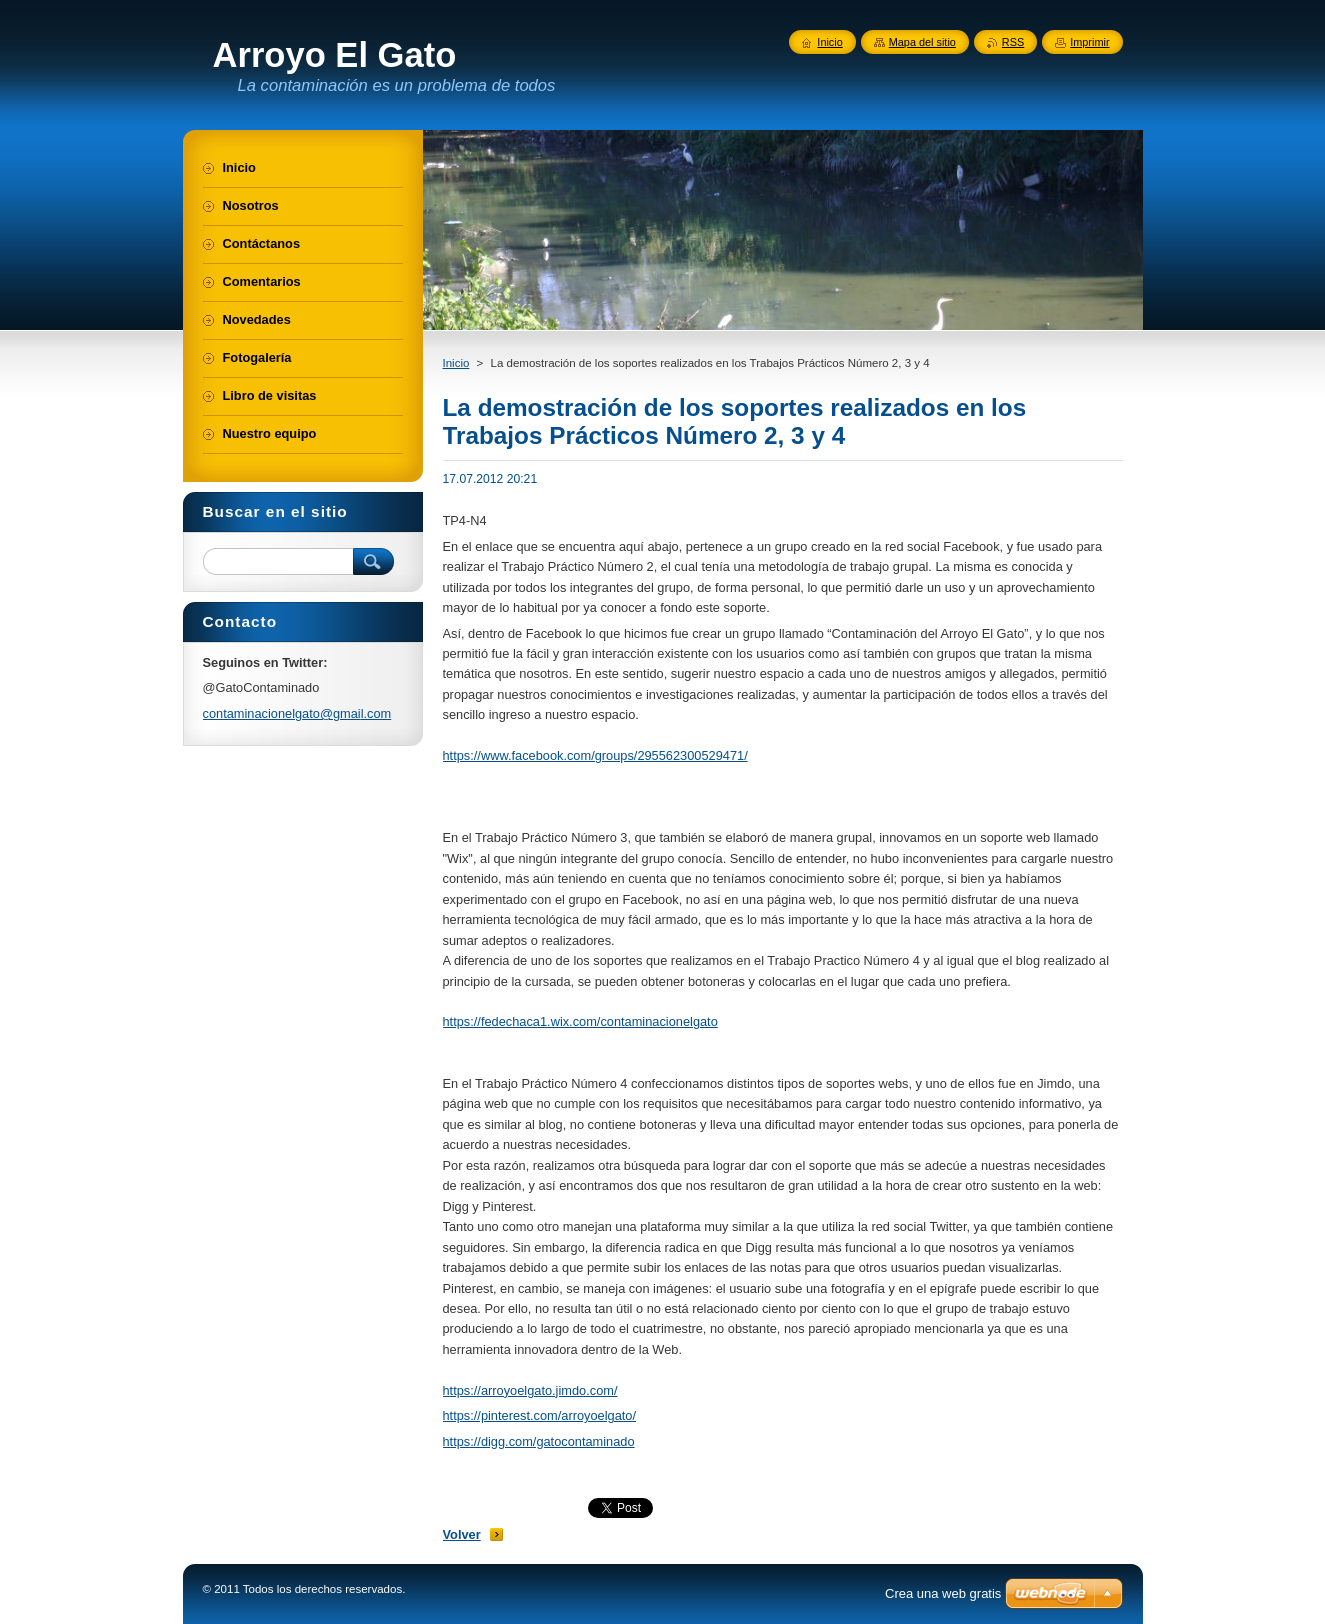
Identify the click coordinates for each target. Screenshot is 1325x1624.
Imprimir (1089, 42)
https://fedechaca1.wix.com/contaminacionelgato (580, 1021)
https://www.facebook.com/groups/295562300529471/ (595, 755)
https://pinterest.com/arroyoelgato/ (539, 1415)
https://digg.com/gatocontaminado (539, 1441)
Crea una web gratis (943, 1593)
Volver (462, 1534)
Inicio (456, 363)
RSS (1013, 42)
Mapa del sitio (922, 42)
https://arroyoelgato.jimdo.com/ (530, 1390)
